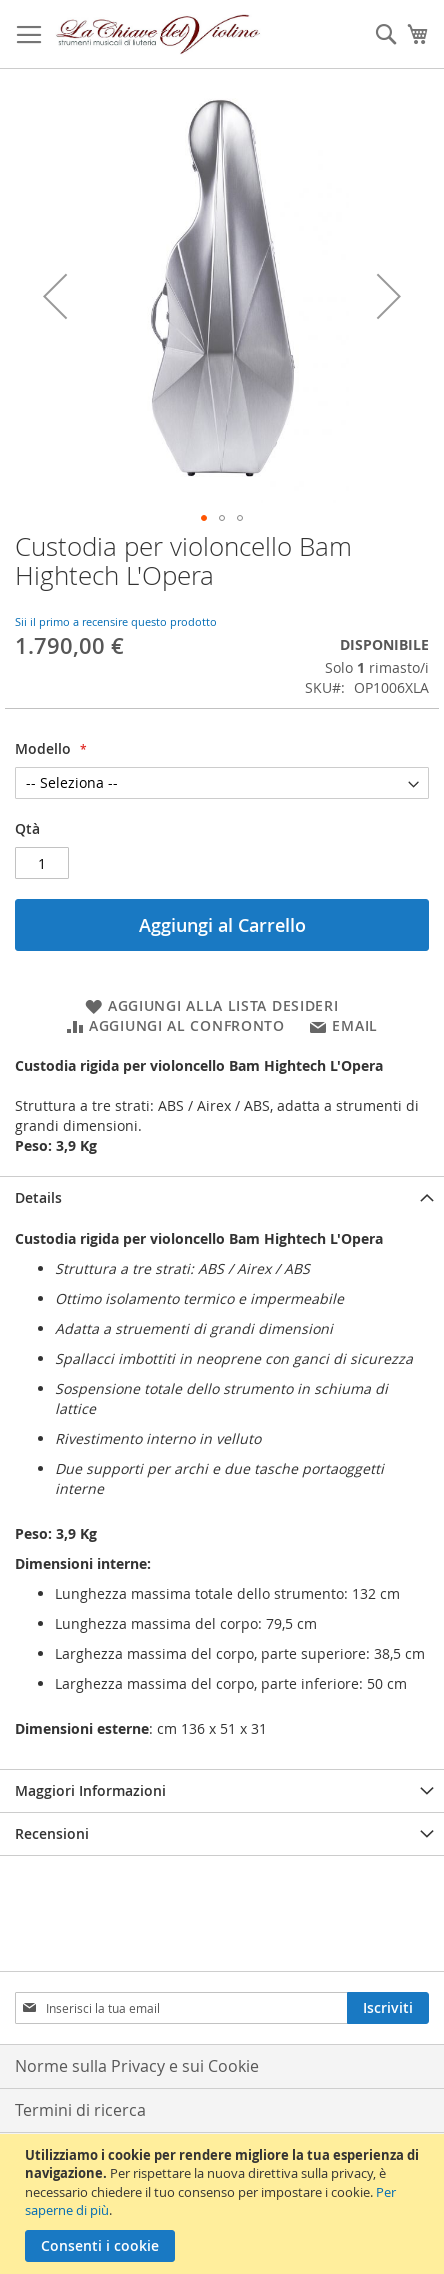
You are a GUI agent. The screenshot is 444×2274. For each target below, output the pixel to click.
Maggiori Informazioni (90, 1790)
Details (38, 1197)
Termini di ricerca (80, 2110)
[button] (55, 296)
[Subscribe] (388, 2008)
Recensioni (52, 1833)
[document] (224, 2204)
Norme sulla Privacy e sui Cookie (137, 2066)
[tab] (222, 1197)
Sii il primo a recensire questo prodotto (116, 621)
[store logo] (158, 34)
